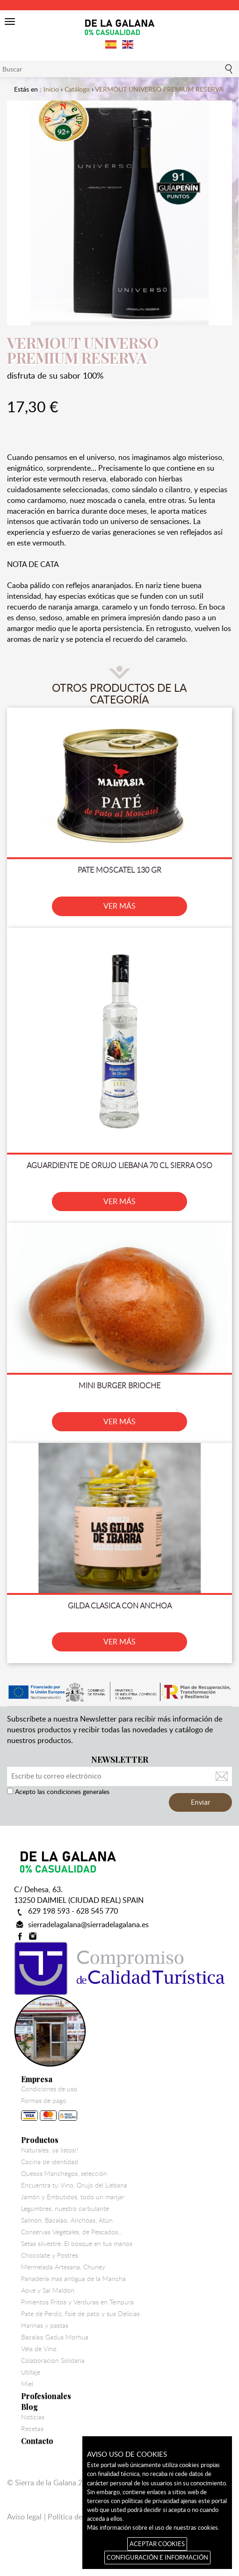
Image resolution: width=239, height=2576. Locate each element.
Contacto (37, 2441)
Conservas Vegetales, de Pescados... (71, 2232)
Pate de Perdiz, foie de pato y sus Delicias (80, 2314)
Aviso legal (24, 2516)
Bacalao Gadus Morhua (54, 2337)
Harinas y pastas (44, 2325)
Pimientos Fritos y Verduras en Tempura (77, 2302)
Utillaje (30, 2372)
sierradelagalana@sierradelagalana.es (88, 1924)
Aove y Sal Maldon (47, 2290)
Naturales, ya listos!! (50, 2150)
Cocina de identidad (49, 2162)
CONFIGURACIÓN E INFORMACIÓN (157, 2557)
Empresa (36, 2079)
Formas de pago (49, 2110)
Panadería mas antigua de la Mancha (73, 2279)
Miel (27, 2384)
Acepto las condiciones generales (61, 1791)
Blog (29, 2406)
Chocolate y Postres (49, 2255)
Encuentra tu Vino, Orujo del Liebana (74, 2185)
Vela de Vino (39, 2349)
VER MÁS (119, 906)
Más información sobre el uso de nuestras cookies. (153, 2527)
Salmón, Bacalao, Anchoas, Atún (67, 2220)
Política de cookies (78, 2516)
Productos (39, 2140)
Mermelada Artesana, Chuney (63, 2267)
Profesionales (46, 2396)
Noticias (32, 2417)
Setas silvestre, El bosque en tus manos (76, 2243)
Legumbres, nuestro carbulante (65, 2208)
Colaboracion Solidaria (53, 2360)
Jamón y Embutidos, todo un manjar (72, 2197)
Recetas (32, 2429)
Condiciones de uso (49, 2089)
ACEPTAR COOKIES (157, 2544)
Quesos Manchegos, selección (64, 2173)
